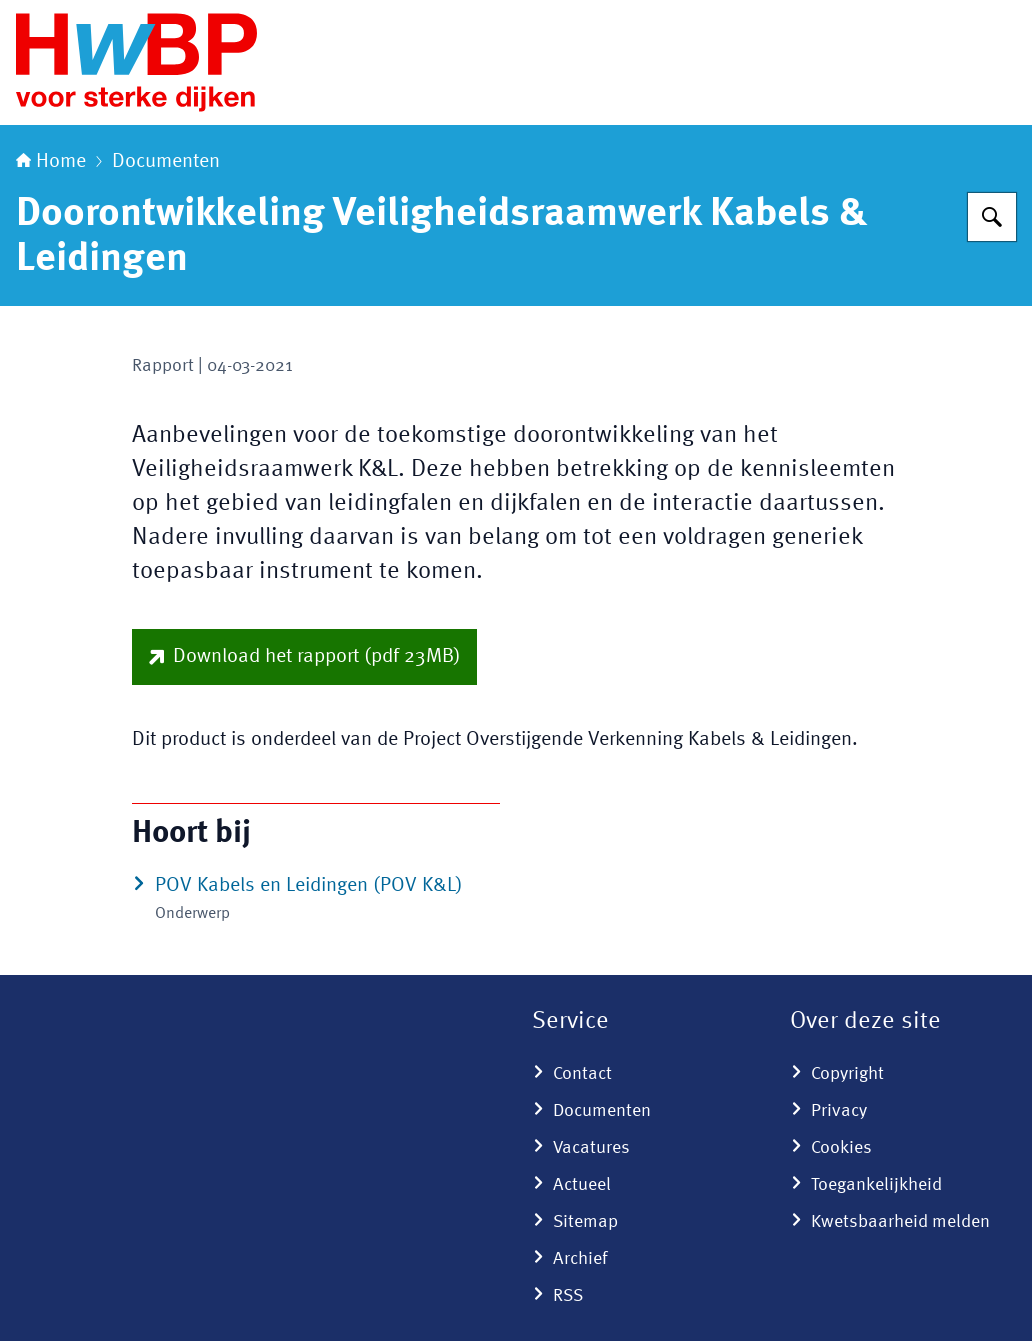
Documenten (166, 162)
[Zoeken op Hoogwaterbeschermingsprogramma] (992, 217)
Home (51, 162)
